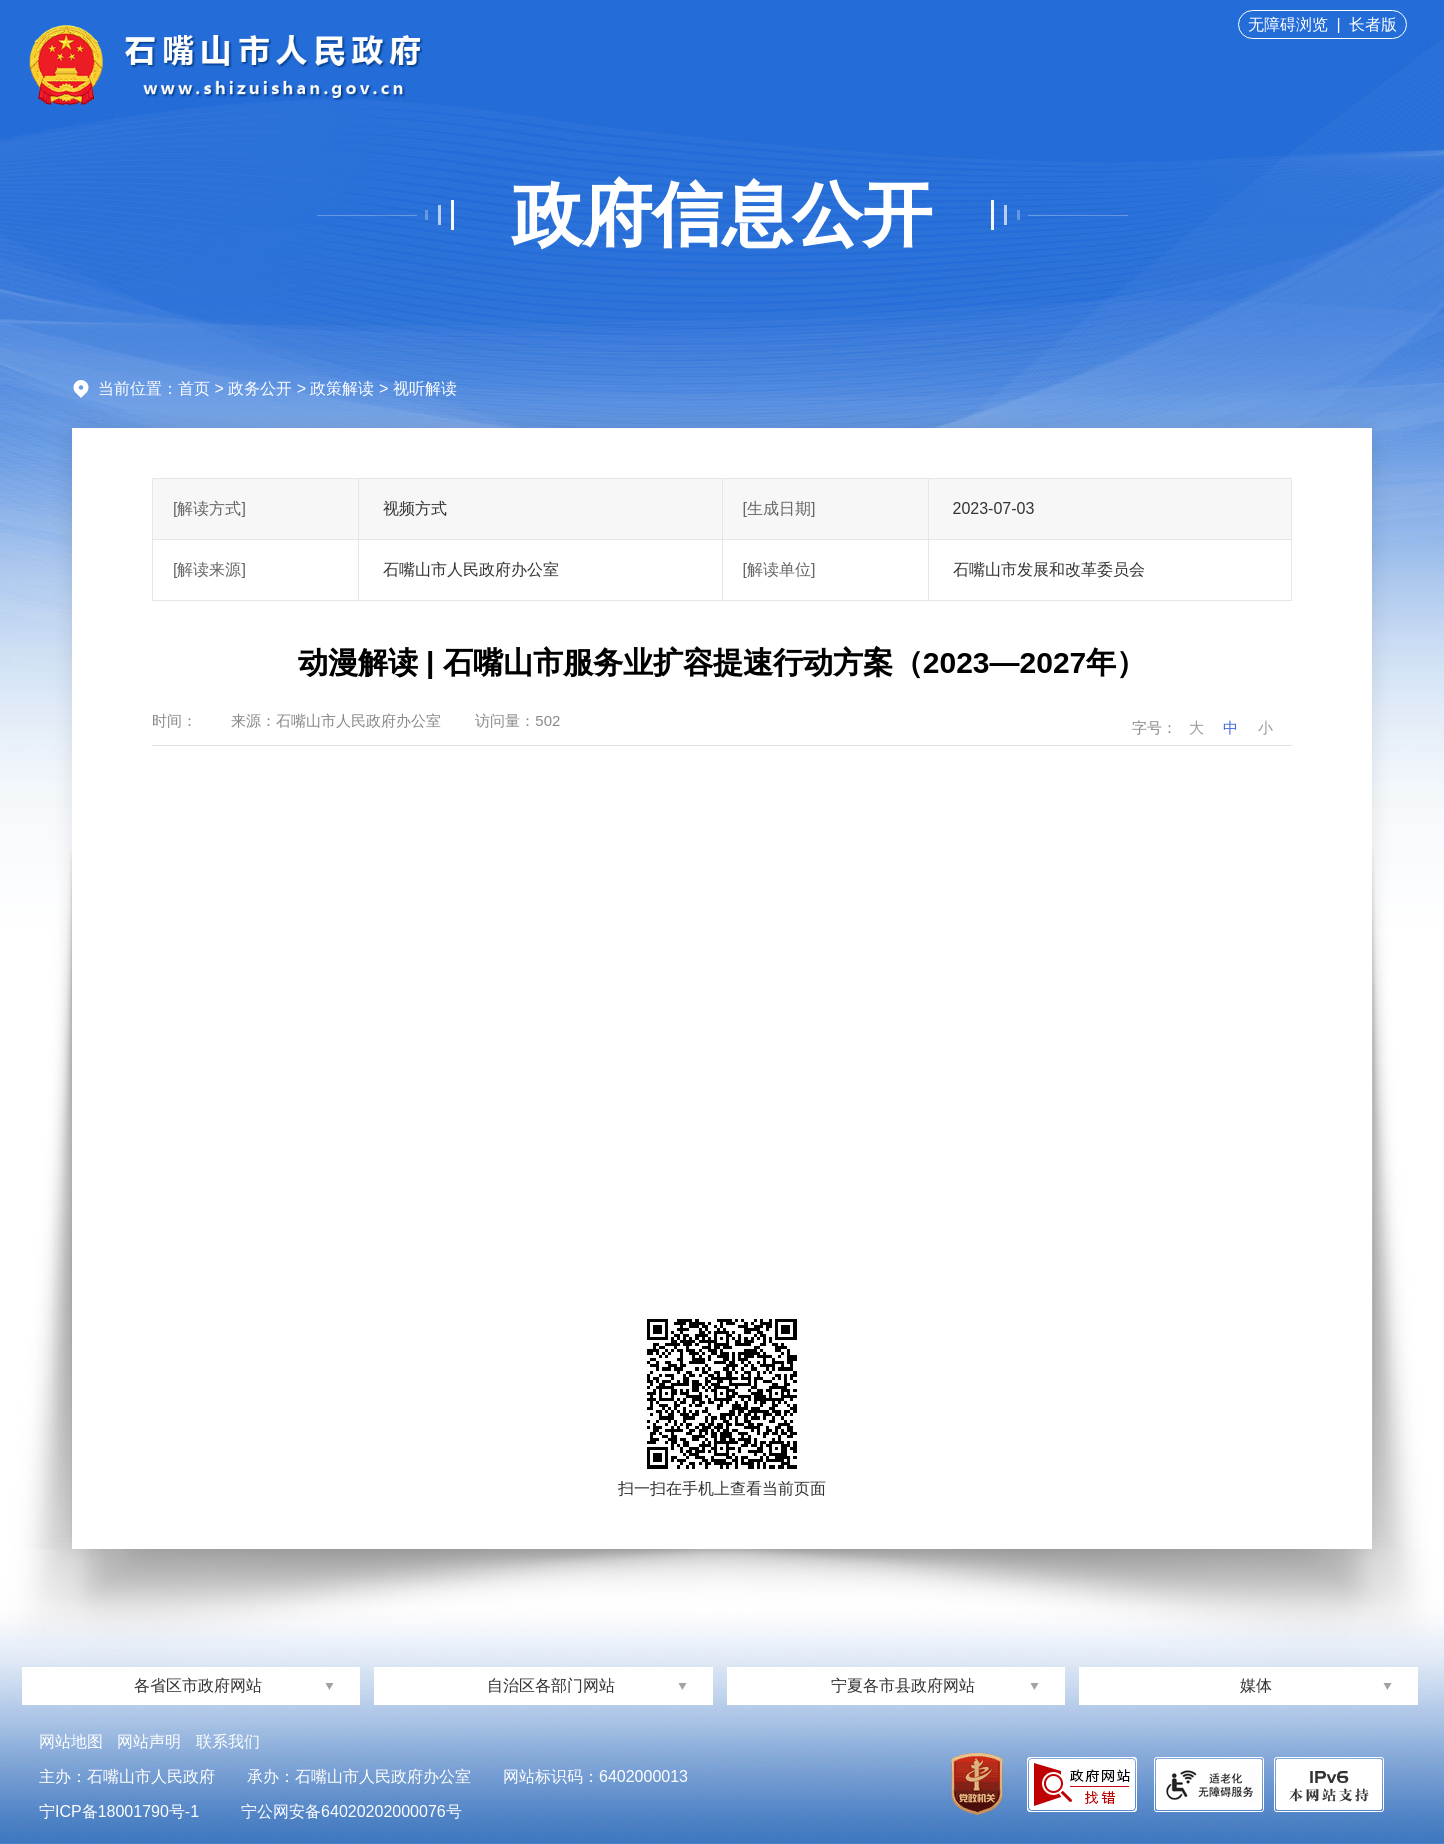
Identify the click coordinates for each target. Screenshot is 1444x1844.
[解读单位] (779, 569)
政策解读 (342, 388)
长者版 (1373, 24)
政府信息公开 (722, 215)
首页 (194, 388)
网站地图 (71, 1741)
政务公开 (260, 388)
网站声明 (149, 1741)
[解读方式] (209, 508)
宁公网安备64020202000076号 (351, 1811)
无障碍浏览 (1288, 24)
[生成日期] (779, 508)
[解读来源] (209, 569)
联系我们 (228, 1741)
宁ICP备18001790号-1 (119, 1811)
